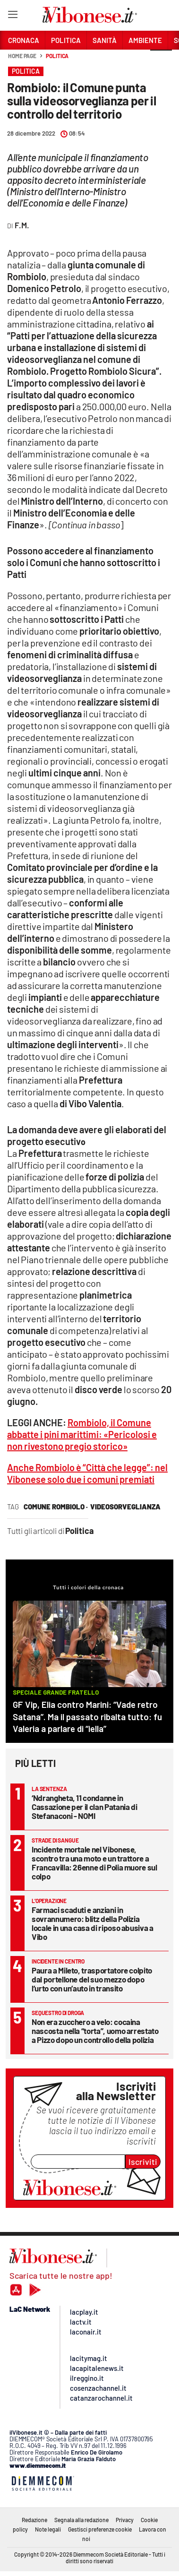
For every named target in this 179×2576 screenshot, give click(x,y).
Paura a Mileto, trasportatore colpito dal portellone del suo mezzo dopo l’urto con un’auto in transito (92, 1979)
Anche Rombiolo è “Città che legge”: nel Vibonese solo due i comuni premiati (87, 1473)
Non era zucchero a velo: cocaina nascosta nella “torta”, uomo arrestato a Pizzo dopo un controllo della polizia (95, 2030)
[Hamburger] (12, 16)
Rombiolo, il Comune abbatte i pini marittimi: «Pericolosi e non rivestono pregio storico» (82, 1434)
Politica (57, 55)
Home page (22, 55)
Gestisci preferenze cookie (100, 2529)
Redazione (34, 2519)
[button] (161, 61)
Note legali (48, 2529)
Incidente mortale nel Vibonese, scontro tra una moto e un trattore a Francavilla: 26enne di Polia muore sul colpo (94, 1862)
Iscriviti (142, 2161)
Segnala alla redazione (81, 2519)
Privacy (125, 2519)
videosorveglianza (125, 1506)
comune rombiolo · (56, 1506)
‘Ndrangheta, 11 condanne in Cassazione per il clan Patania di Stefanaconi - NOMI (84, 1806)
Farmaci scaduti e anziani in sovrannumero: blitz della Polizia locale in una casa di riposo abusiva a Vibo (92, 1923)
